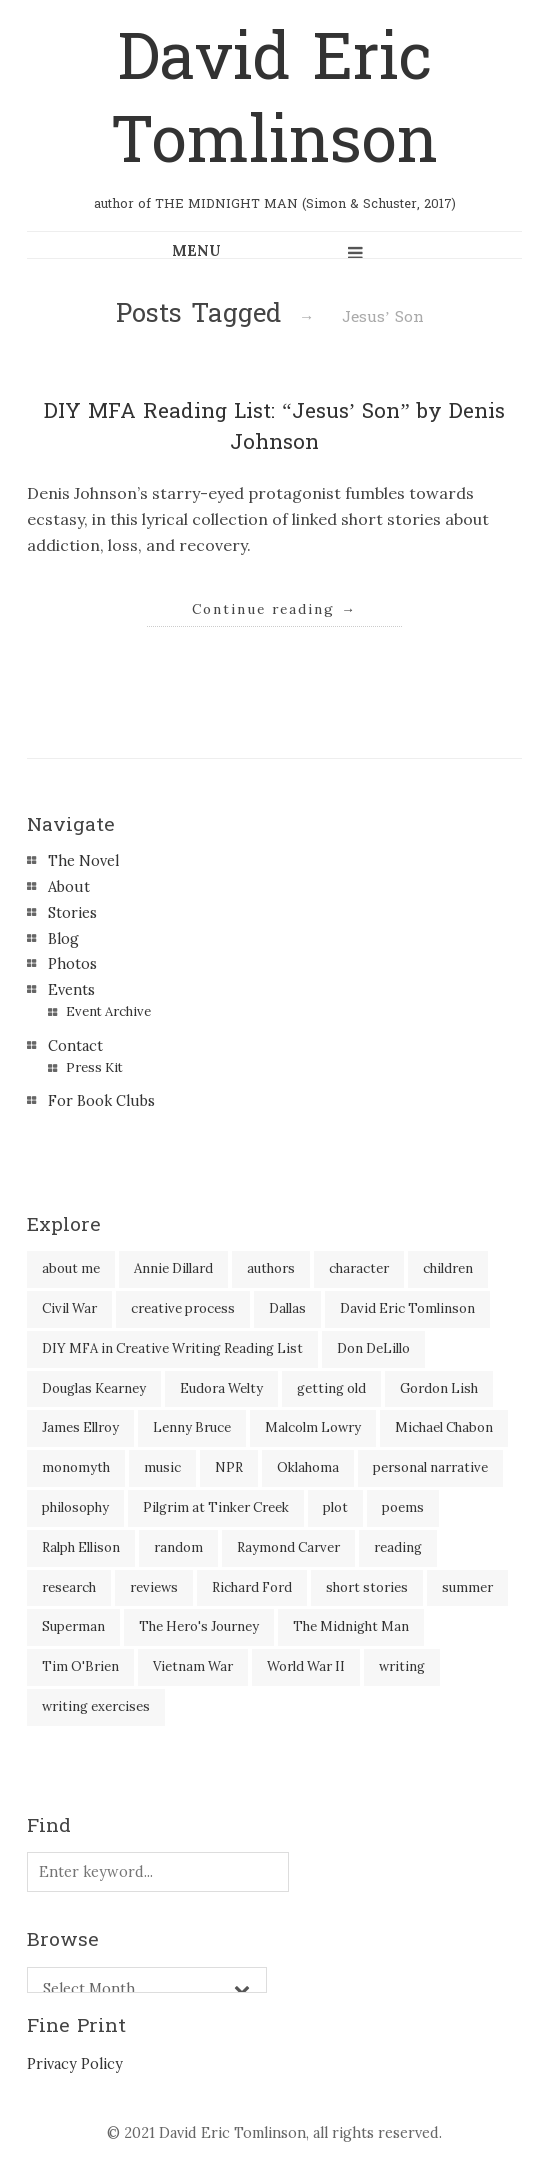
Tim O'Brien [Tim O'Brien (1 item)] (80, 1666)
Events (71, 990)
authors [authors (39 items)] (271, 1268)
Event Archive (108, 1011)
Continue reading (274, 609)
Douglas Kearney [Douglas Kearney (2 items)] (94, 1388)
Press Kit (94, 1067)
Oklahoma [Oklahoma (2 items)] (308, 1467)
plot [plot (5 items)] (335, 1507)
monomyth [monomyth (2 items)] (76, 1467)
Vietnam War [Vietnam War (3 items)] (193, 1666)
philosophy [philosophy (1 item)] (75, 1507)
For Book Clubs (101, 1101)
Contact (75, 1046)
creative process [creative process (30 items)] (183, 1308)
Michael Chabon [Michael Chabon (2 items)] (444, 1427)
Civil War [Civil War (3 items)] (69, 1308)
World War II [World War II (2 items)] (306, 1666)
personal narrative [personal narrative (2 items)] (430, 1467)
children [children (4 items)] (448, 1268)
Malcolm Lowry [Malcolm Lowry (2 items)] (313, 1427)
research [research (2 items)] (69, 1587)
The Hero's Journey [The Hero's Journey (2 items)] (199, 1626)
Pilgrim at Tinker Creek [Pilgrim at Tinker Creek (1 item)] (216, 1507)
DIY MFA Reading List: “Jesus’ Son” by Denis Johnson (274, 427)
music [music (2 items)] (162, 1467)
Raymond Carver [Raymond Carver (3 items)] (288, 1547)
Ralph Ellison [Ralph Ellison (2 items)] (81, 1547)
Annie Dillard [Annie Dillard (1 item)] (173, 1268)
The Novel (83, 861)
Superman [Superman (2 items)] (73, 1626)
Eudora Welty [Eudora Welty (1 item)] (221, 1388)
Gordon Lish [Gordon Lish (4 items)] (439, 1388)
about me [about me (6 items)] (71, 1268)
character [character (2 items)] (359, 1268)
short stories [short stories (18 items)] (367, 1587)
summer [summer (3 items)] (467, 1587)
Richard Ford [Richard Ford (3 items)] (252, 1587)
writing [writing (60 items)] (402, 1666)
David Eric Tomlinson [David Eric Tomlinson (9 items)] (407, 1308)
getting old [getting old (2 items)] (331, 1388)
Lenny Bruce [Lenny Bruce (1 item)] (192, 1427)
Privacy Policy (75, 2064)
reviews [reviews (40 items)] (154, 1587)
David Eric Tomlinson (274, 100)
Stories (72, 913)
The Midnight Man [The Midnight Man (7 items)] (351, 1626)
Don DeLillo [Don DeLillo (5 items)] (373, 1348)
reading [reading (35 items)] (398, 1547)
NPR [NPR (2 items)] (229, 1467)
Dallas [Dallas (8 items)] (287, 1308)
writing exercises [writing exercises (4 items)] (96, 1706)
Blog (63, 939)
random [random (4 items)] (178, 1547)
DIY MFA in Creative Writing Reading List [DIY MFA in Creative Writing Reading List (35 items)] (172, 1348)
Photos (72, 964)
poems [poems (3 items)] (403, 1507)
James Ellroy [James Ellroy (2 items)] (80, 1427)
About (69, 887)
